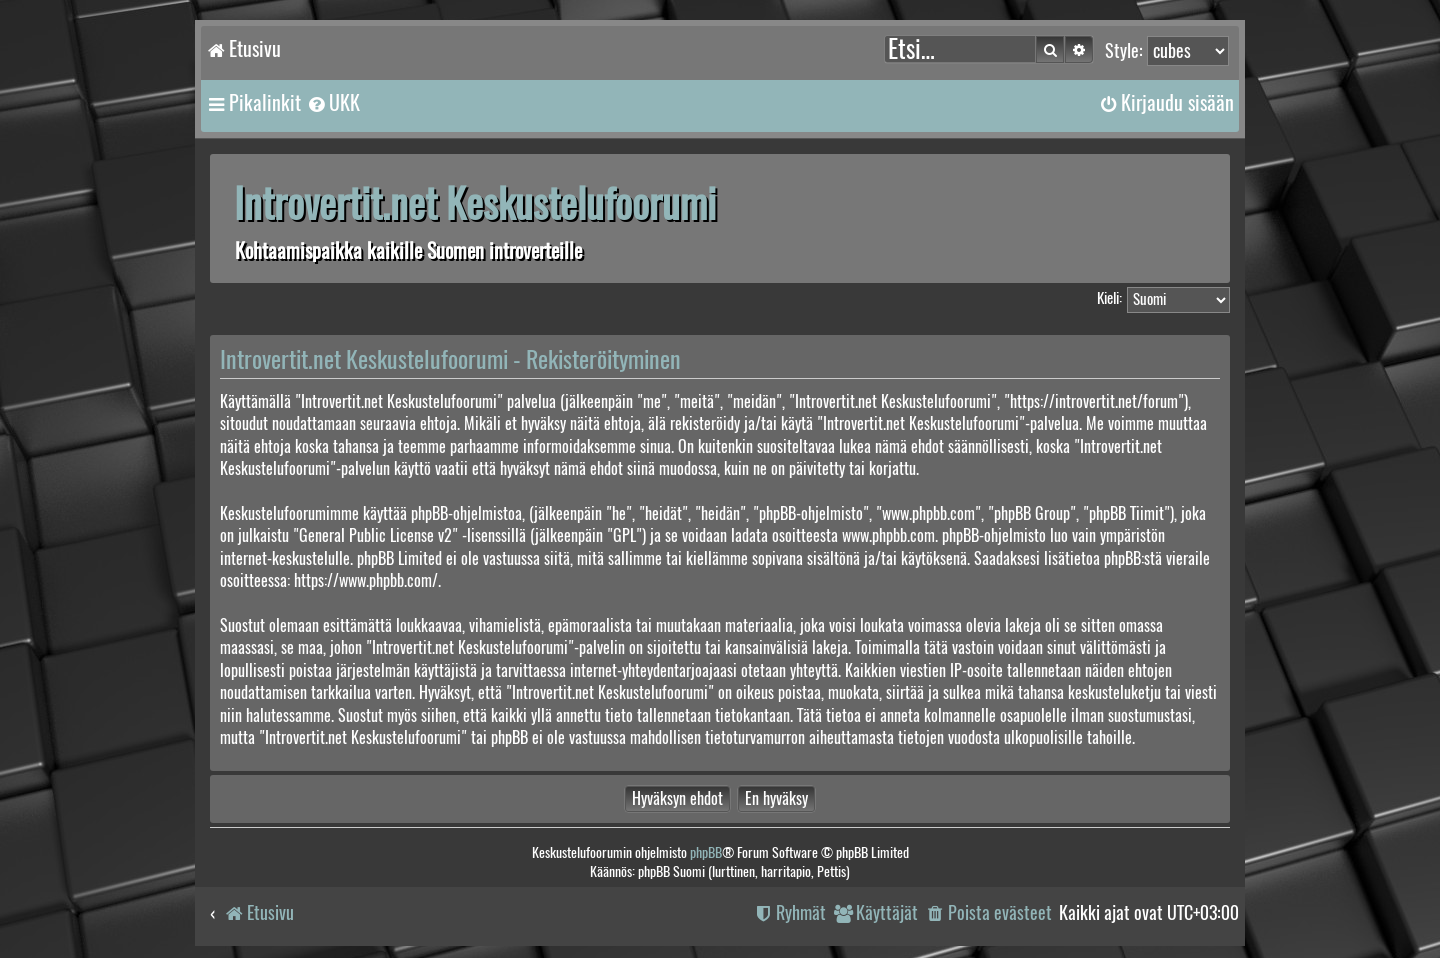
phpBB (706, 852)
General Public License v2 (375, 535)
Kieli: (1109, 298)
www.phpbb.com (888, 535)
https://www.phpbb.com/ (366, 580)
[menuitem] (333, 103)
